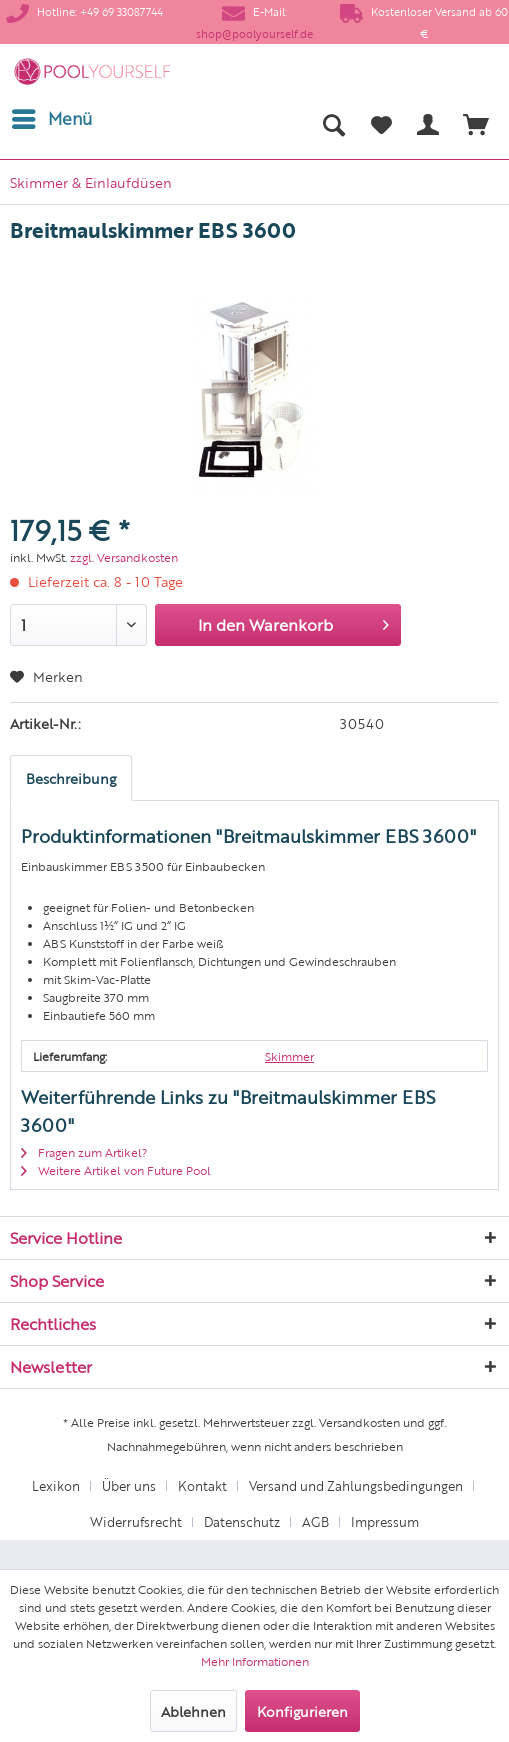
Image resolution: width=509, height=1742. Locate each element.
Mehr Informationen (255, 1661)
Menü (52, 116)
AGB (315, 1521)
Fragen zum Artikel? (84, 1152)
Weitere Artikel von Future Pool (116, 1170)
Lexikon (56, 1485)
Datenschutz (242, 1521)
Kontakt (202, 1485)
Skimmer (289, 1056)
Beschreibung (71, 778)
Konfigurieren (302, 1711)
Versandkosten (359, 1422)
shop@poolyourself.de (254, 33)
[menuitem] (51, 119)
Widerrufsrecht (136, 1521)
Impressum (385, 1521)
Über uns (129, 1485)
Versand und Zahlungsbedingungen (356, 1485)
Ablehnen (193, 1711)
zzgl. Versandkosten (124, 557)
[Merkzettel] (381, 124)
